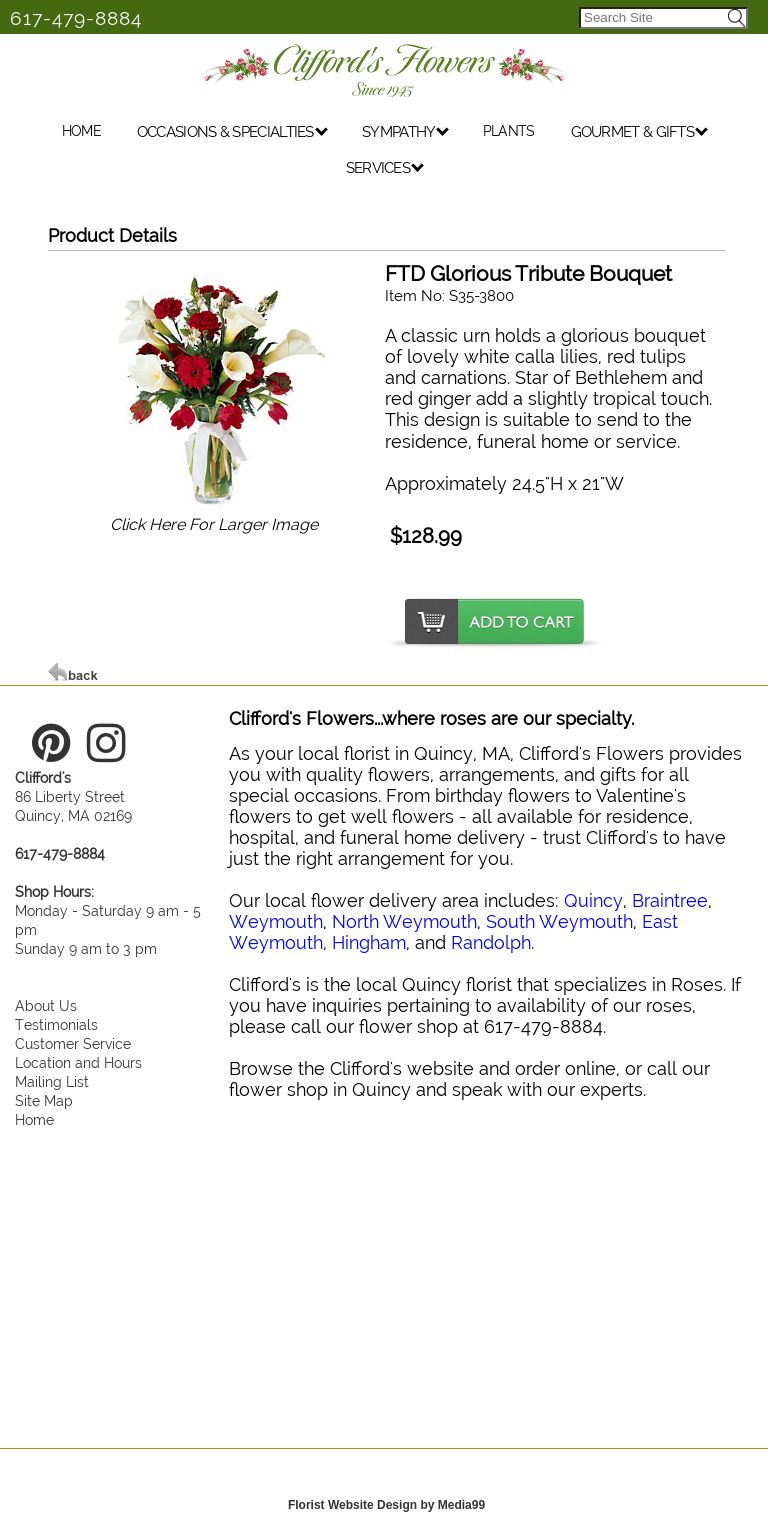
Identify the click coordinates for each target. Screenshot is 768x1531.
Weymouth (276, 921)
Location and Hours (78, 1062)
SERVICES (385, 171)
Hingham (369, 942)
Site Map (44, 1100)
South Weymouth (559, 921)
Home (34, 1119)
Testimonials (56, 1024)
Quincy (593, 900)
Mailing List (52, 1081)
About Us (46, 1005)
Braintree (670, 900)
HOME (81, 134)
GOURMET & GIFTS (640, 135)
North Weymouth (404, 921)
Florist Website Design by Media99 (386, 1505)
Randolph (491, 942)
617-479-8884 (76, 18)
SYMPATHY (405, 135)
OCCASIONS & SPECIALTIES (232, 135)
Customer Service (73, 1043)
